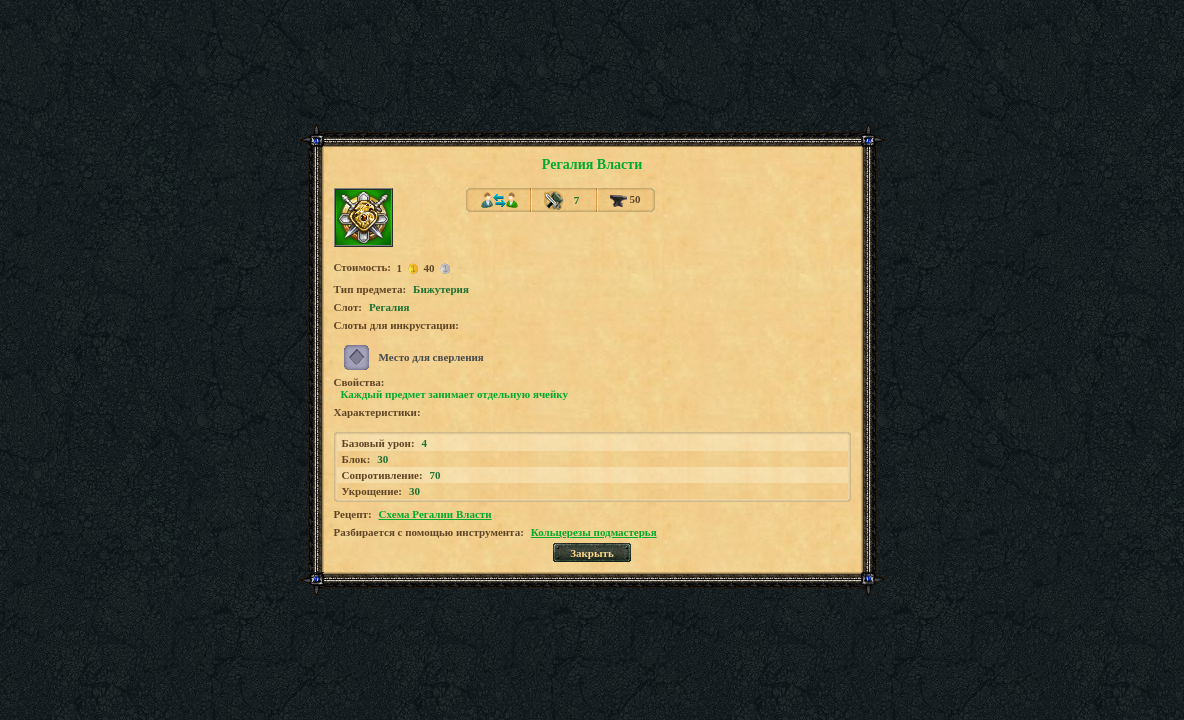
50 (625, 199)
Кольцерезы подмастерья (594, 532)
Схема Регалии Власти (435, 514)
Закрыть (592, 553)
